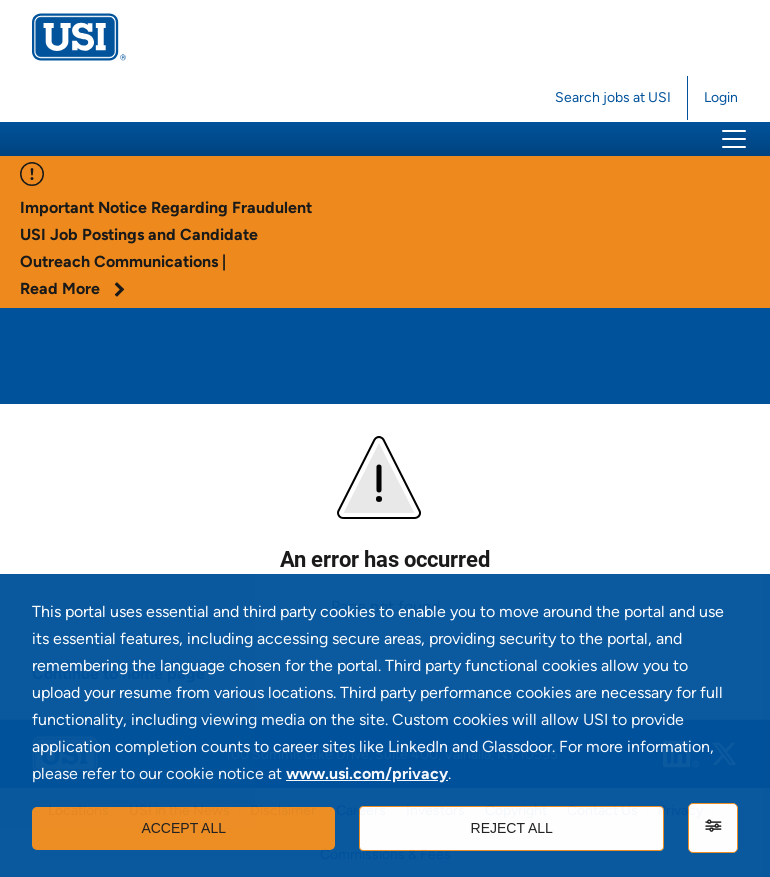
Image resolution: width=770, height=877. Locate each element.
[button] (734, 139)
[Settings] (713, 828)
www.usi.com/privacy (367, 773)
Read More (72, 288)
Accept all (183, 828)
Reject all (512, 828)
